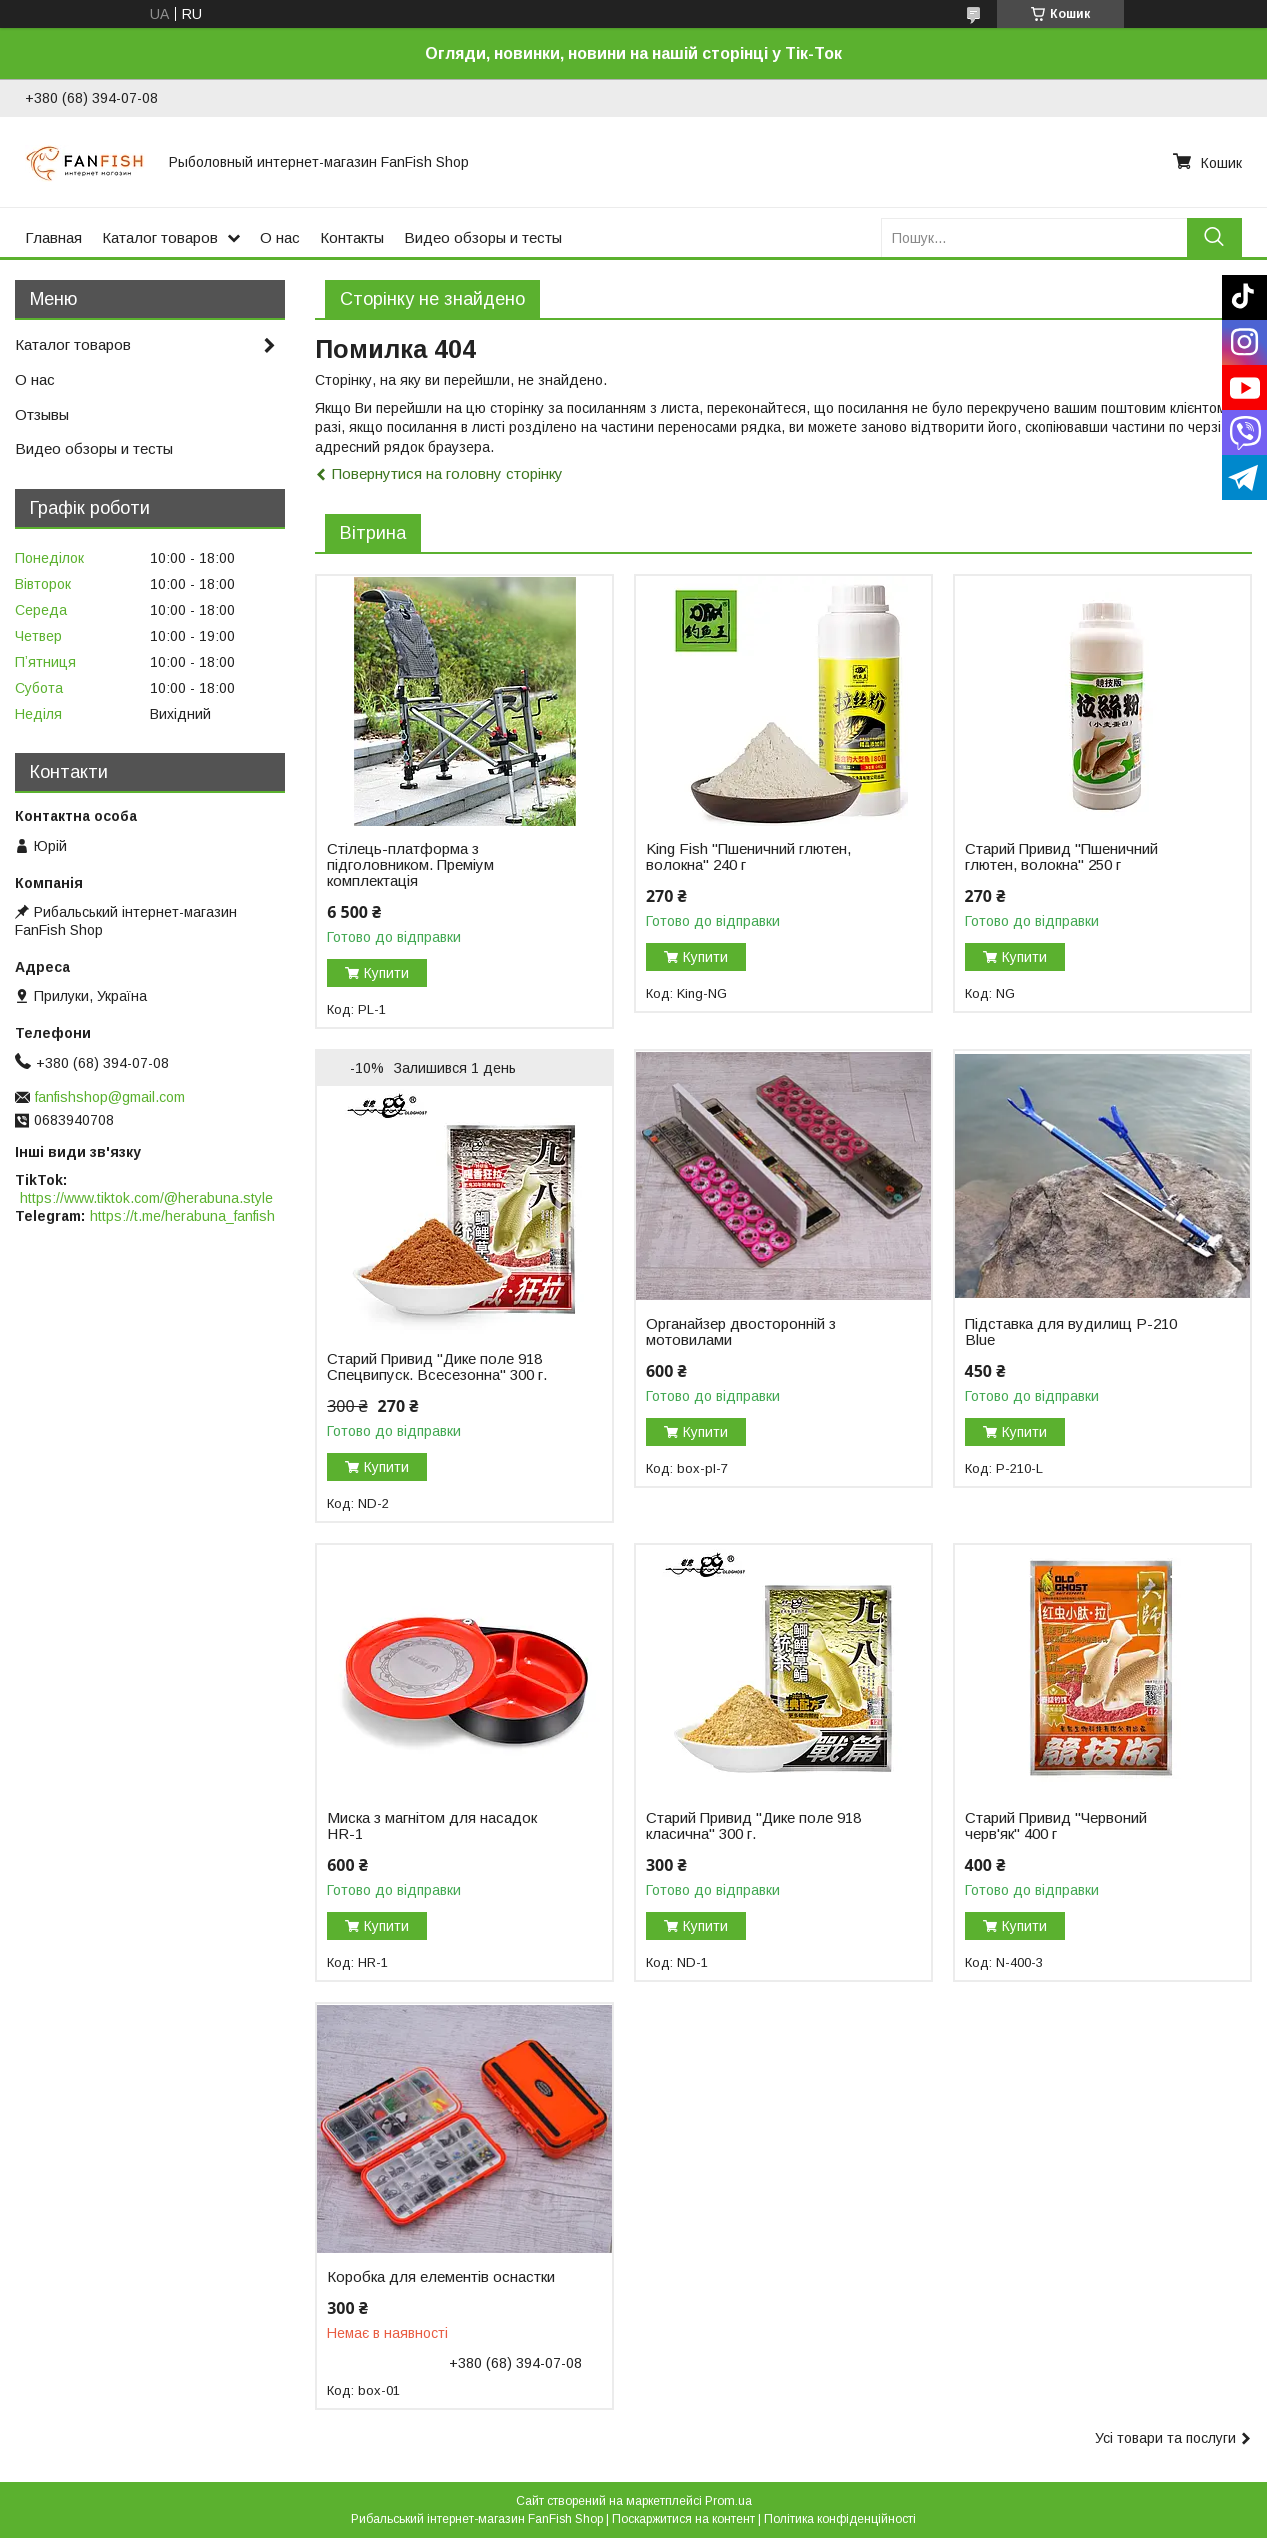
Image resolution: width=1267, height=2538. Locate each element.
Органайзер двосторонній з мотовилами (741, 1332)
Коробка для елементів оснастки (441, 2277)
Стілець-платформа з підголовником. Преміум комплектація (410, 865)
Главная (53, 237)
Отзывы (42, 414)
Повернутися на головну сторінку (447, 473)
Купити (386, 973)
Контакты (352, 237)
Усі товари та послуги (1165, 2438)
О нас (280, 237)
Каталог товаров (160, 237)
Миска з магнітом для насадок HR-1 (432, 1826)
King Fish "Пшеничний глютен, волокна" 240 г (748, 857)
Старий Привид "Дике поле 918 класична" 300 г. (753, 1826)
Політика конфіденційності (840, 2519)
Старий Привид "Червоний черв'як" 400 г (1056, 1826)
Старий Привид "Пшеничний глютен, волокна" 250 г (1061, 857)
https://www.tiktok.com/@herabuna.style (146, 1198)
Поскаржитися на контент (683, 2519)
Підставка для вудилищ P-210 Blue (1071, 1332)
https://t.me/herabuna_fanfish (182, 1216)
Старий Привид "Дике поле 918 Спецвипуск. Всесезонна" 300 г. (437, 1367)
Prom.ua (728, 2501)
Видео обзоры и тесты (483, 237)
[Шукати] (1214, 237)
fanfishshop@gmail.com (110, 1097)
